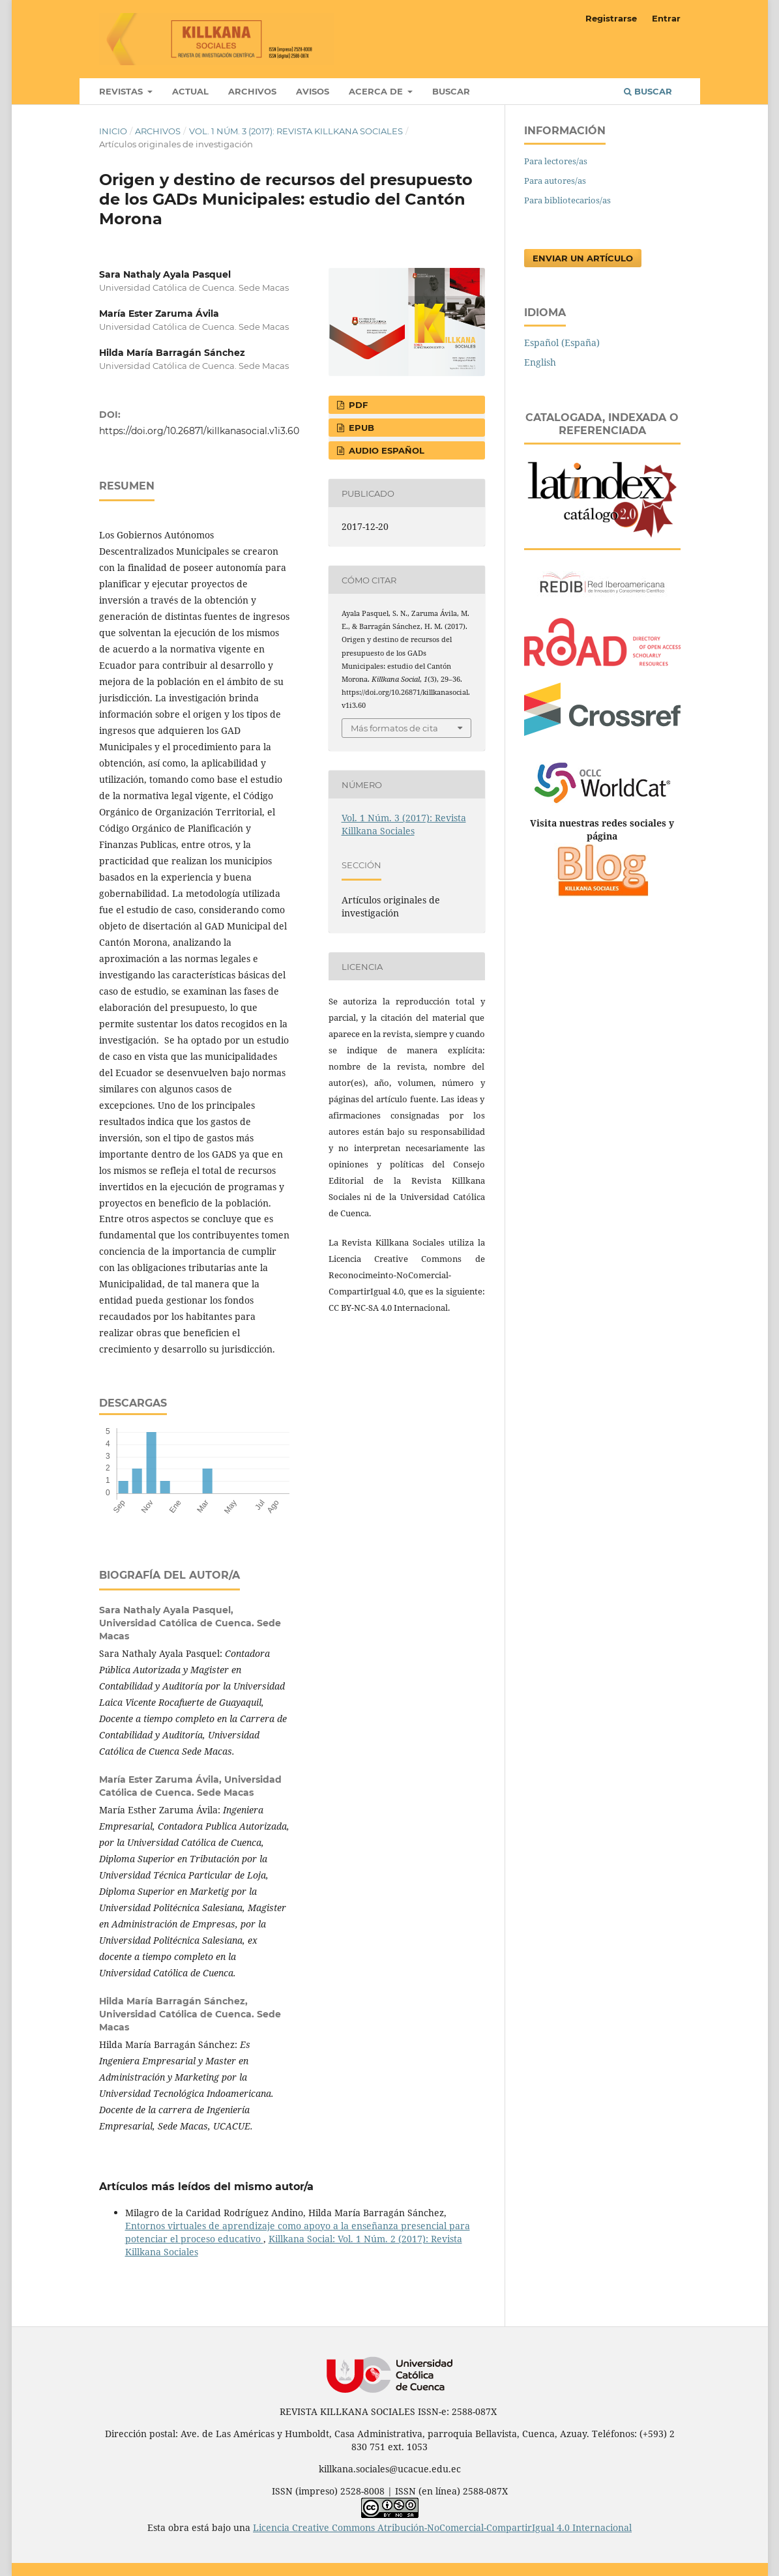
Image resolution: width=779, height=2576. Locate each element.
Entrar (666, 18)
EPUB (360, 427)
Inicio (113, 131)
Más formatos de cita (394, 728)
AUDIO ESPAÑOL (385, 450)
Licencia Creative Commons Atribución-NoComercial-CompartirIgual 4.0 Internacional (442, 2527)
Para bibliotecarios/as (567, 200)
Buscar (451, 91)
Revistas (122, 91)
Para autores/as (555, 180)
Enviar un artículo (583, 258)
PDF (357, 405)
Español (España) (562, 342)
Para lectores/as (555, 161)
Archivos (252, 91)
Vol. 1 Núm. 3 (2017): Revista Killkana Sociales (296, 131)
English (540, 362)
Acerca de (377, 91)
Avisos (312, 91)
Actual (190, 91)
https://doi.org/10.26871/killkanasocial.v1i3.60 (199, 431)
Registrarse (611, 18)
